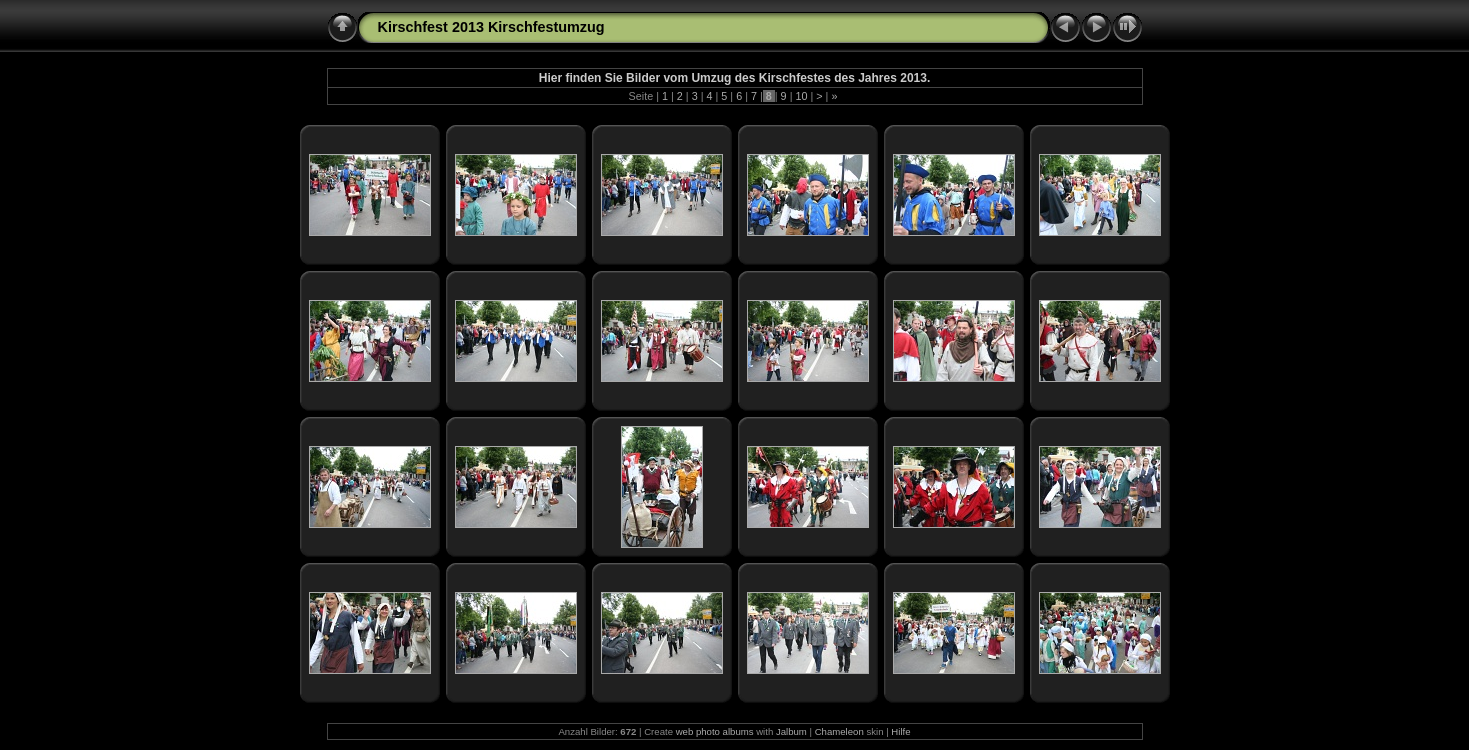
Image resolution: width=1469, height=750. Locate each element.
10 (801, 96)
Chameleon (839, 731)
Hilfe (900, 731)
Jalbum (791, 731)
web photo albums (715, 731)
